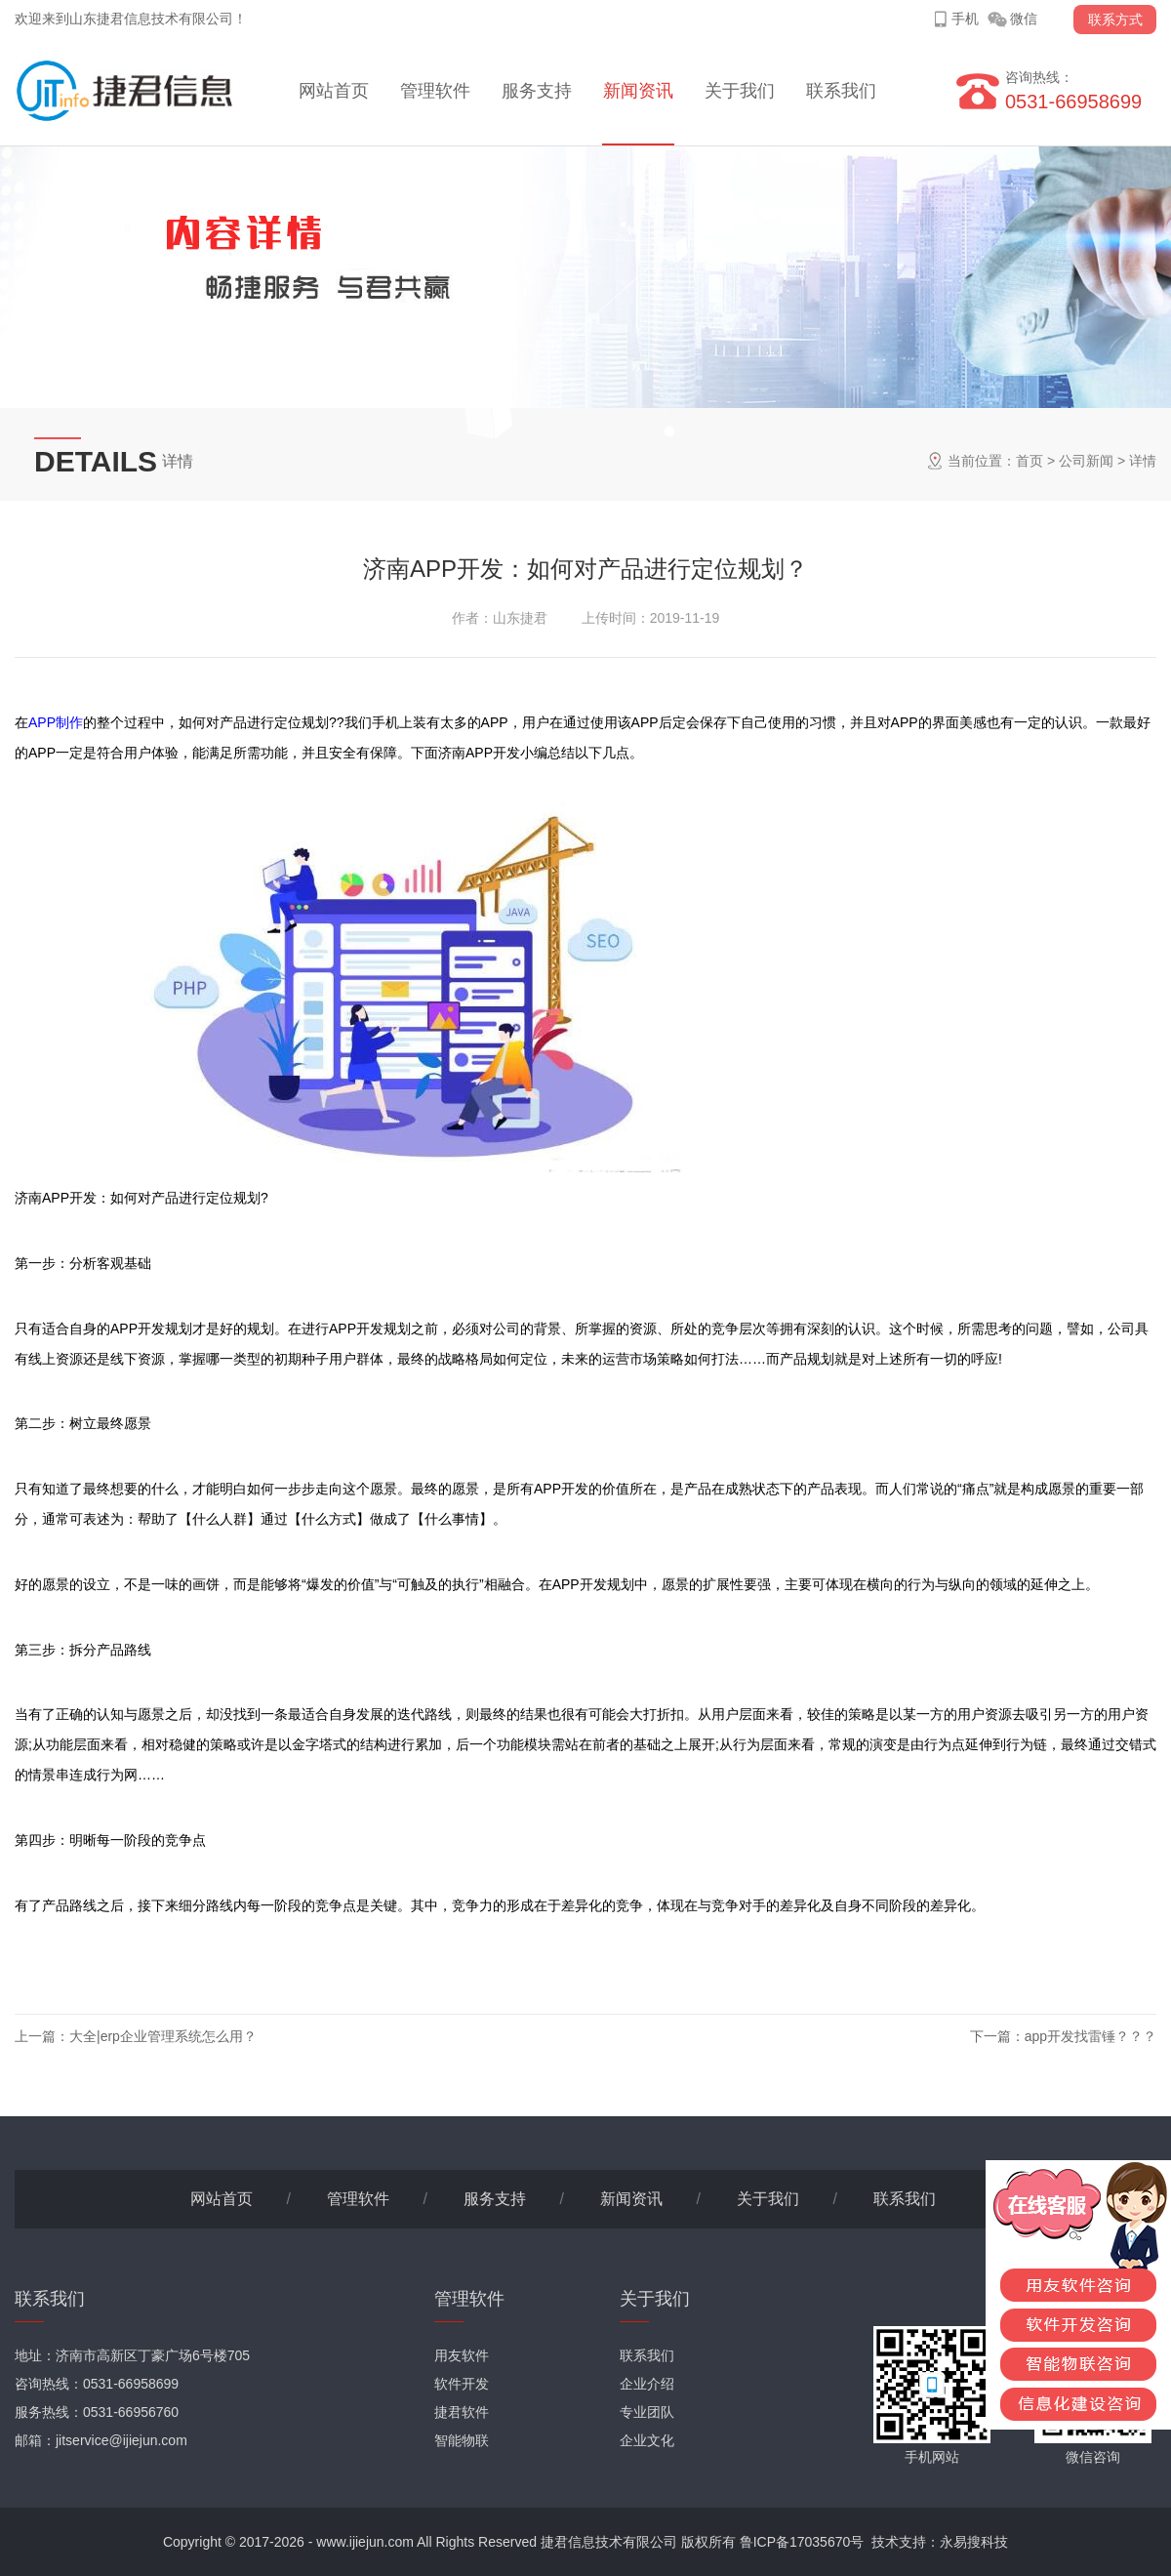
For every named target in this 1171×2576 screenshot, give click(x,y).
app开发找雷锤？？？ (1090, 2036)
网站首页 (334, 91)
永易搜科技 (974, 2542)
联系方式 (1115, 19)
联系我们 (841, 91)
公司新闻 (1086, 461)
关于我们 (740, 91)
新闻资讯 (638, 91)
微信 (1023, 18)
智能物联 (461, 2440)
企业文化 (647, 2440)
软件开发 (461, 2384)
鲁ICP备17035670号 (802, 2542)
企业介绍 (647, 2384)
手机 (965, 18)
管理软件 (435, 91)
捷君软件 (461, 2412)
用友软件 (461, 2355)
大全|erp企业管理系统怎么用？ (163, 2036)
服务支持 (537, 91)
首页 (1029, 461)
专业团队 (647, 2412)
